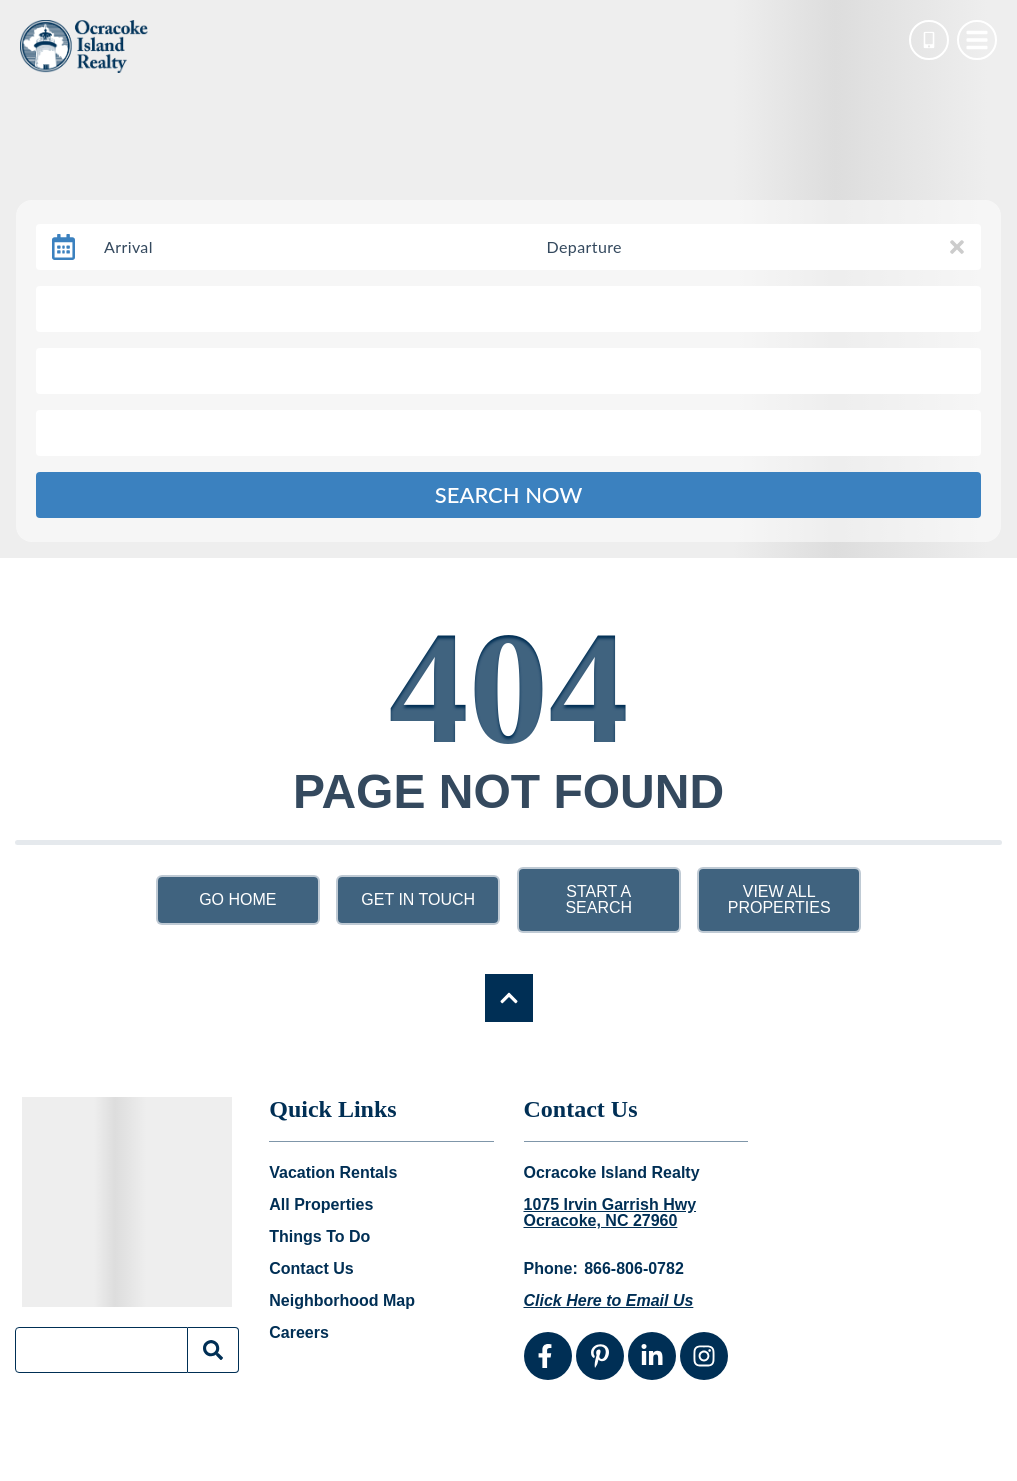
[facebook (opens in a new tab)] (548, 1356)
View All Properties (779, 899)
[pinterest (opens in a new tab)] (600, 1356)
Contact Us (311, 1269)
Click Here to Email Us (609, 1300)
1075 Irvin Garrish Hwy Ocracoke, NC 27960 (610, 1213)
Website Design (739, 1449)
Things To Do (319, 1237)
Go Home (237, 899)
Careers (299, 1333)
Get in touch (418, 899)
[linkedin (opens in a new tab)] (652, 1356)
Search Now (509, 494)
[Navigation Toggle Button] (977, 40)
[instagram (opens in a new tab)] (704, 1356)
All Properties (321, 1205)
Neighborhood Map (342, 1301)
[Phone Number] (929, 40)
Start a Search (598, 899)
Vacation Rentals (333, 1173)
